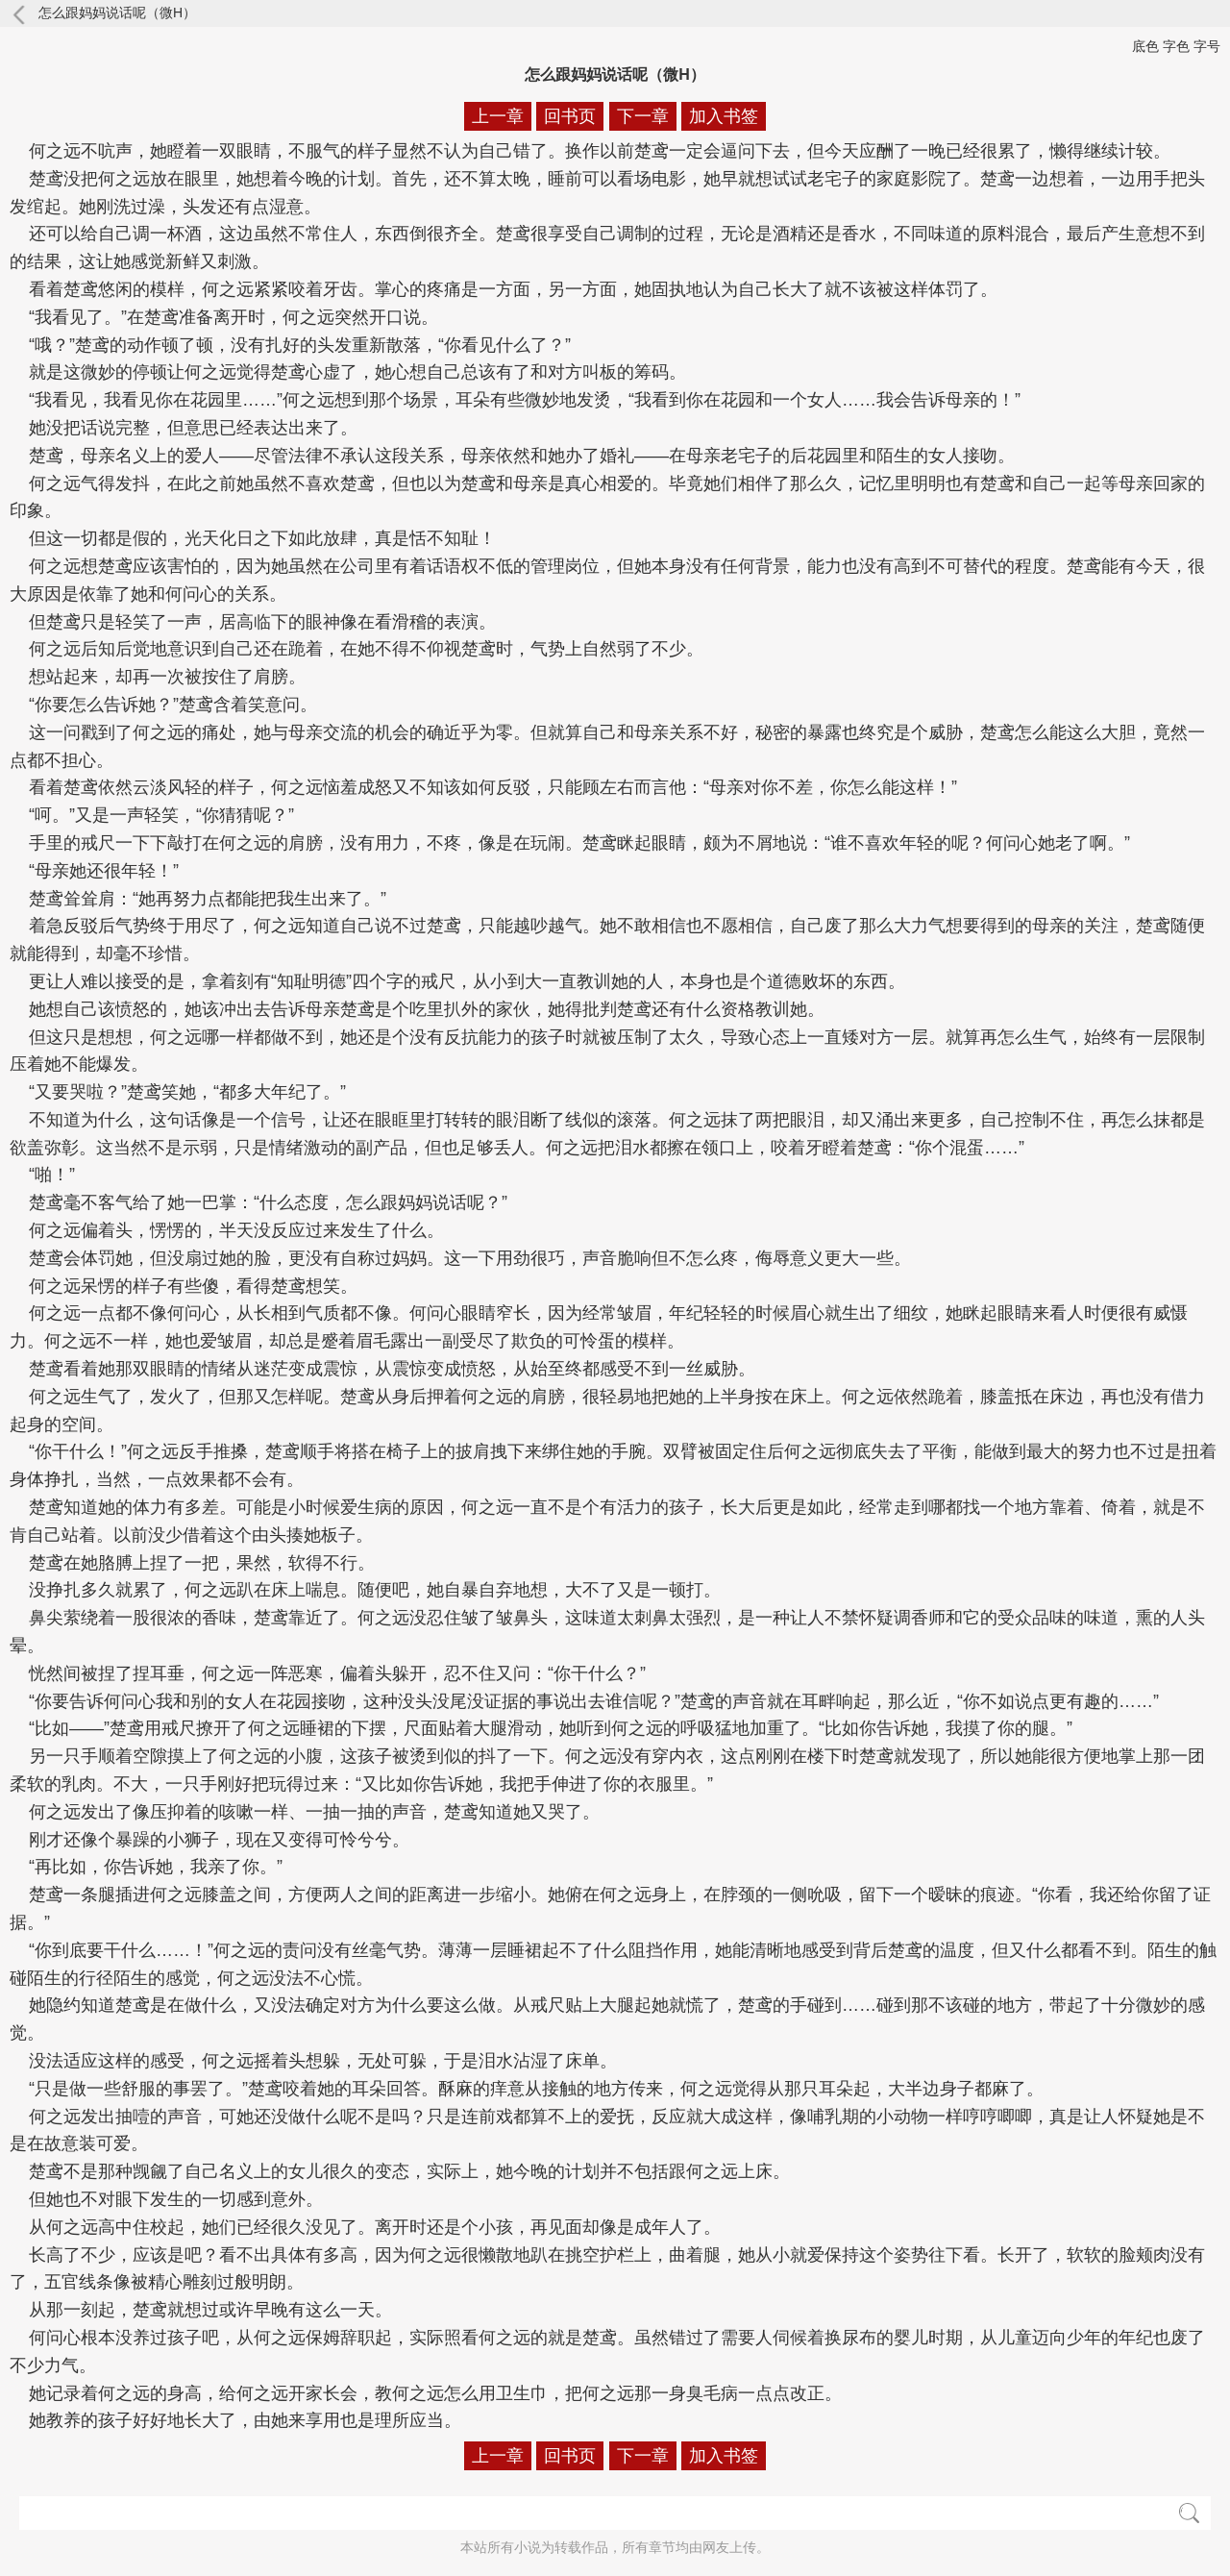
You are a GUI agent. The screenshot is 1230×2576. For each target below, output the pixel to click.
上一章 (498, 116)
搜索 (1189, 2513)
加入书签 (723, 116)
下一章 (643, 116)
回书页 (570, 116)
